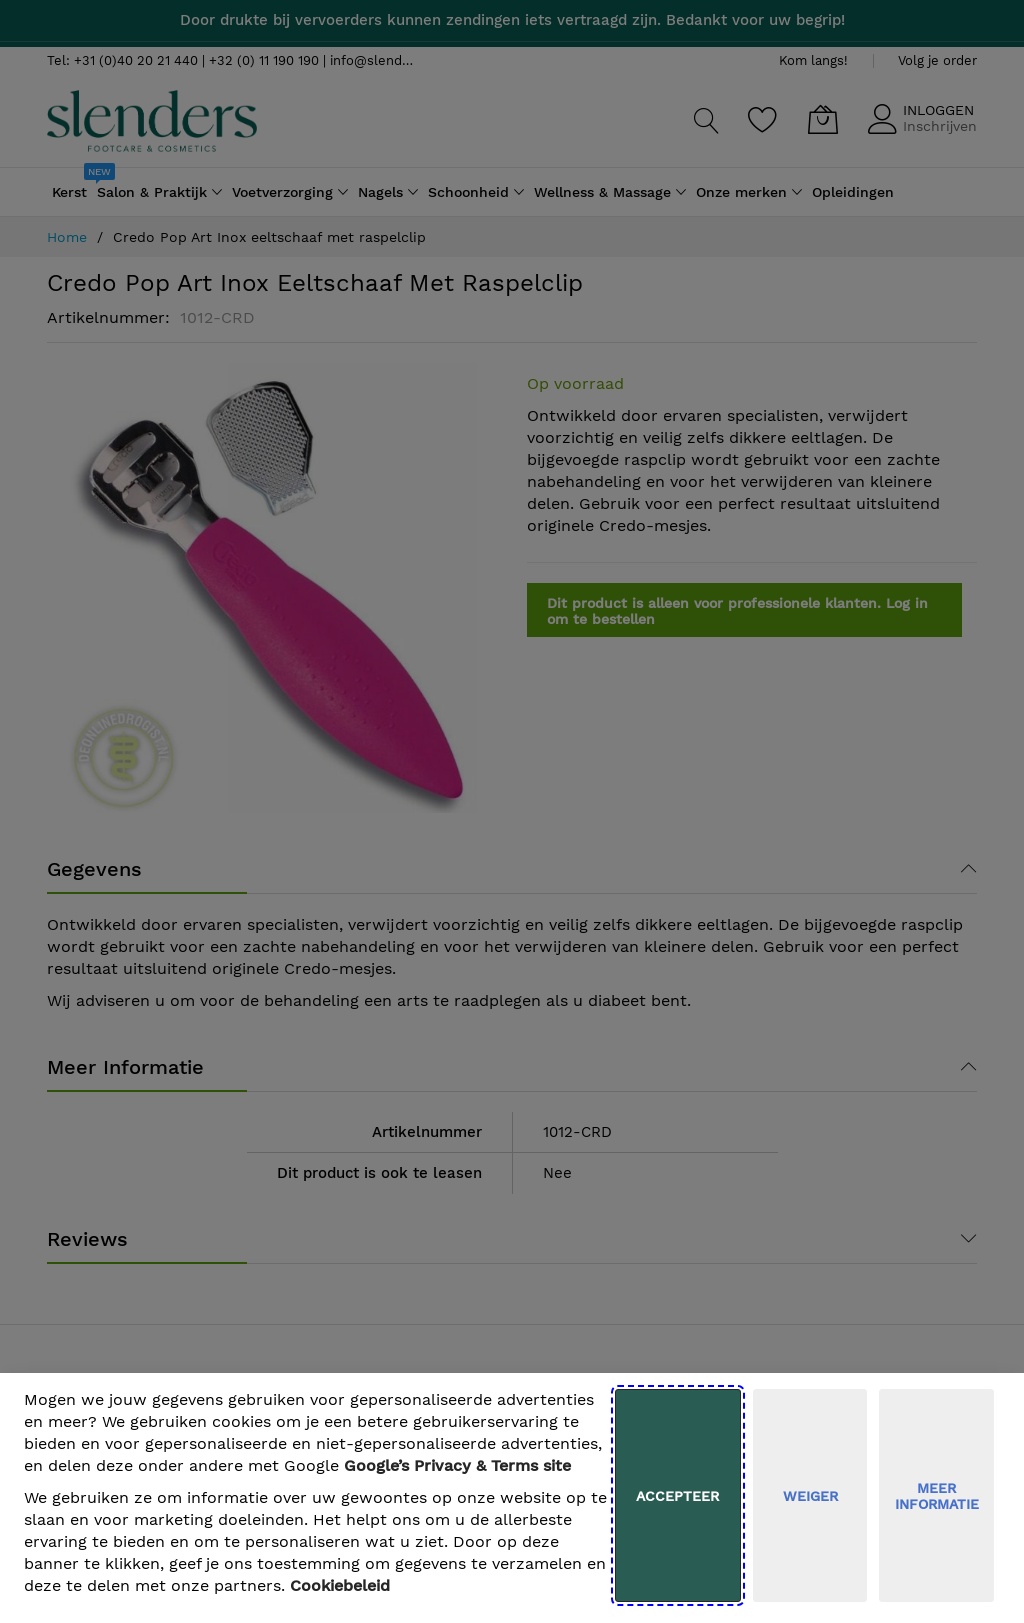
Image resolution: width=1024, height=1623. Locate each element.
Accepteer (677, 1496)
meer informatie (937, 1496)
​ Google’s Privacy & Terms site (457, 1465)
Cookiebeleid (340, 1585)
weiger (810, 1496)
